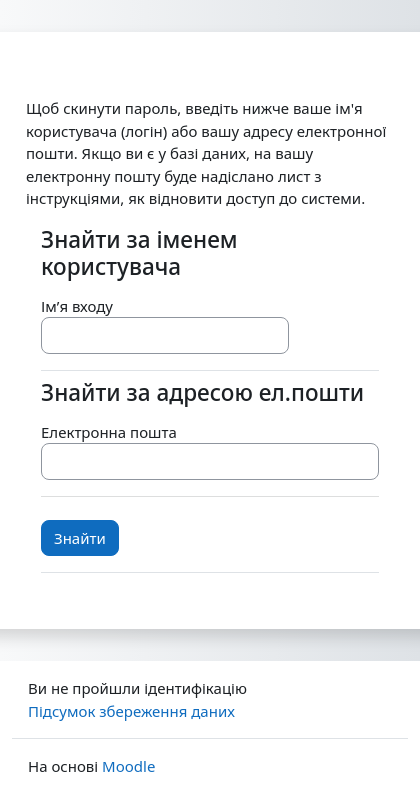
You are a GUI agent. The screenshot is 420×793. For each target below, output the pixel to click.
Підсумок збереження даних (131, 711)
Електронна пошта (109, 432)
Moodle (128, 766)
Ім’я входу (77, 306)
